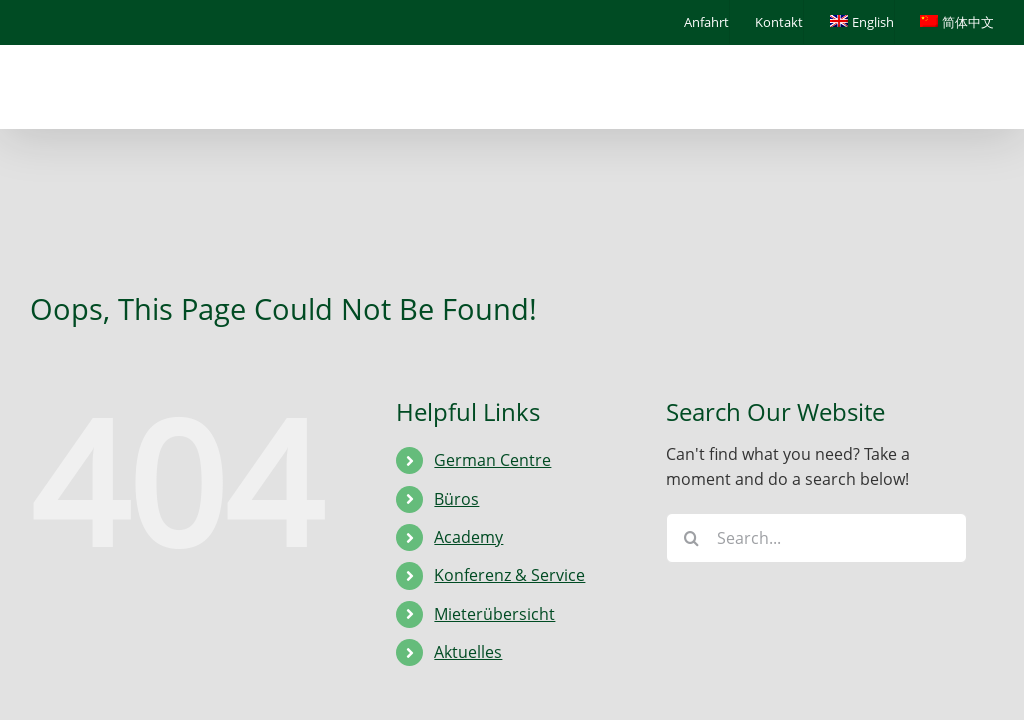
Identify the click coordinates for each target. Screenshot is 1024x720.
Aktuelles (468, 652)
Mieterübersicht (494, 614)
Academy (468, 537)
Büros (456, 499)
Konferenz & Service (509, 575)
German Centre (492, 460)
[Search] (691, 538)
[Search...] (816, 538)
